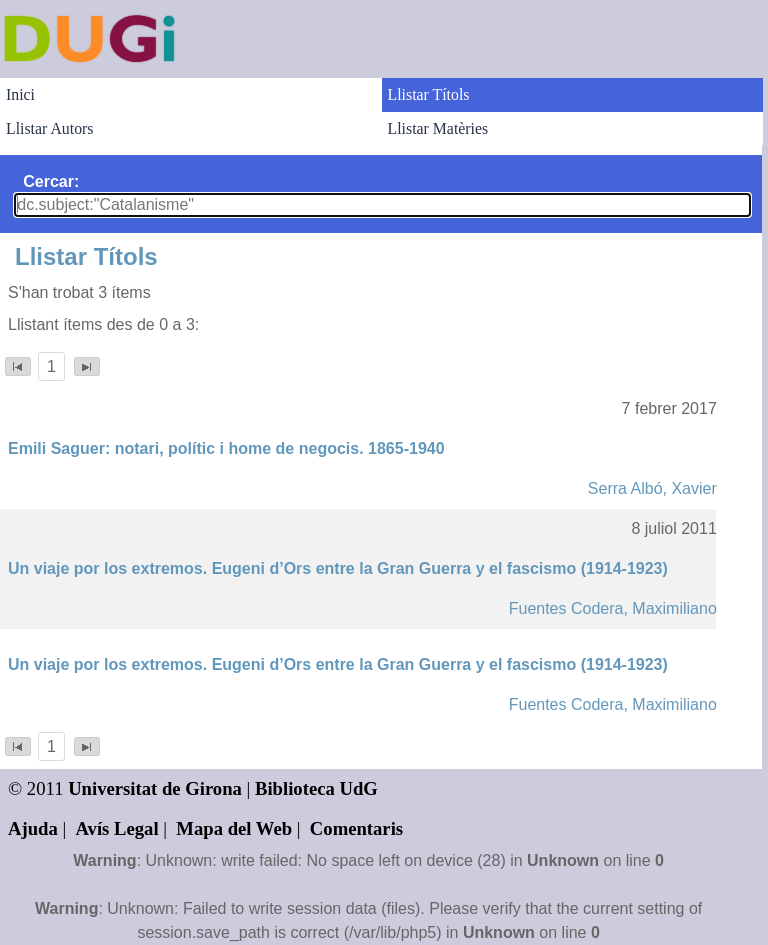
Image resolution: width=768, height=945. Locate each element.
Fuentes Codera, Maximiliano (613, 608)
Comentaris (356, 828)
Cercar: (51, 181)
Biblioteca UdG (316, 788)
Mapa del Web (234, 828)
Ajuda (33, 828)
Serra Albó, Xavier (652, 488)
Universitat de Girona (155, 788)
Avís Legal (117, 828)
